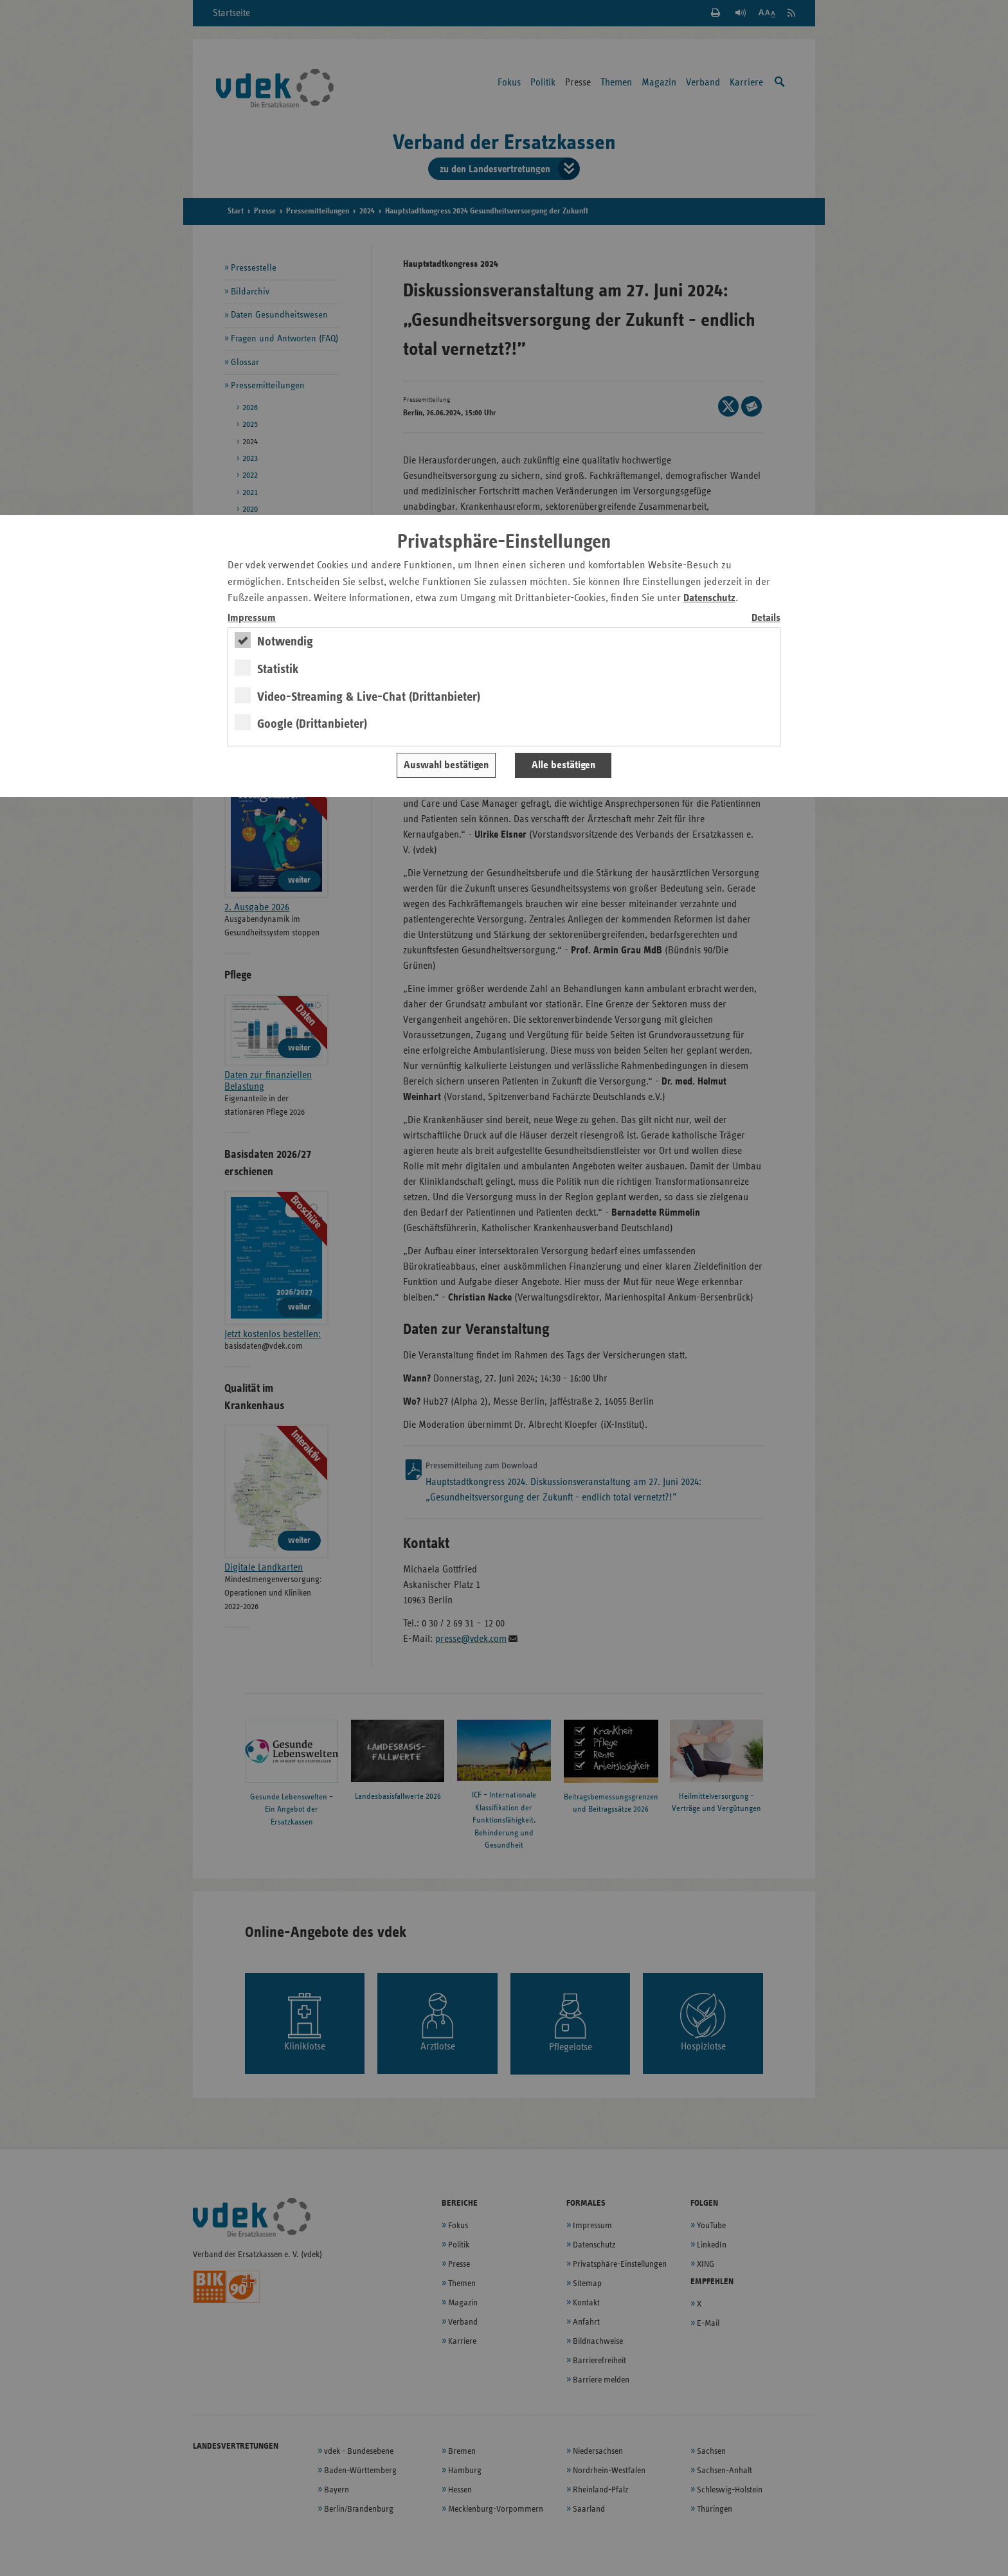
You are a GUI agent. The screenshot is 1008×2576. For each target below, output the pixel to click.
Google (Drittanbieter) (312, 723)
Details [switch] (766, 618)
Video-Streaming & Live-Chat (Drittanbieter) (368, 696)
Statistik (278, 669)
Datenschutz (709, 598)
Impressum (252, 618)
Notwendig (285, 641)
